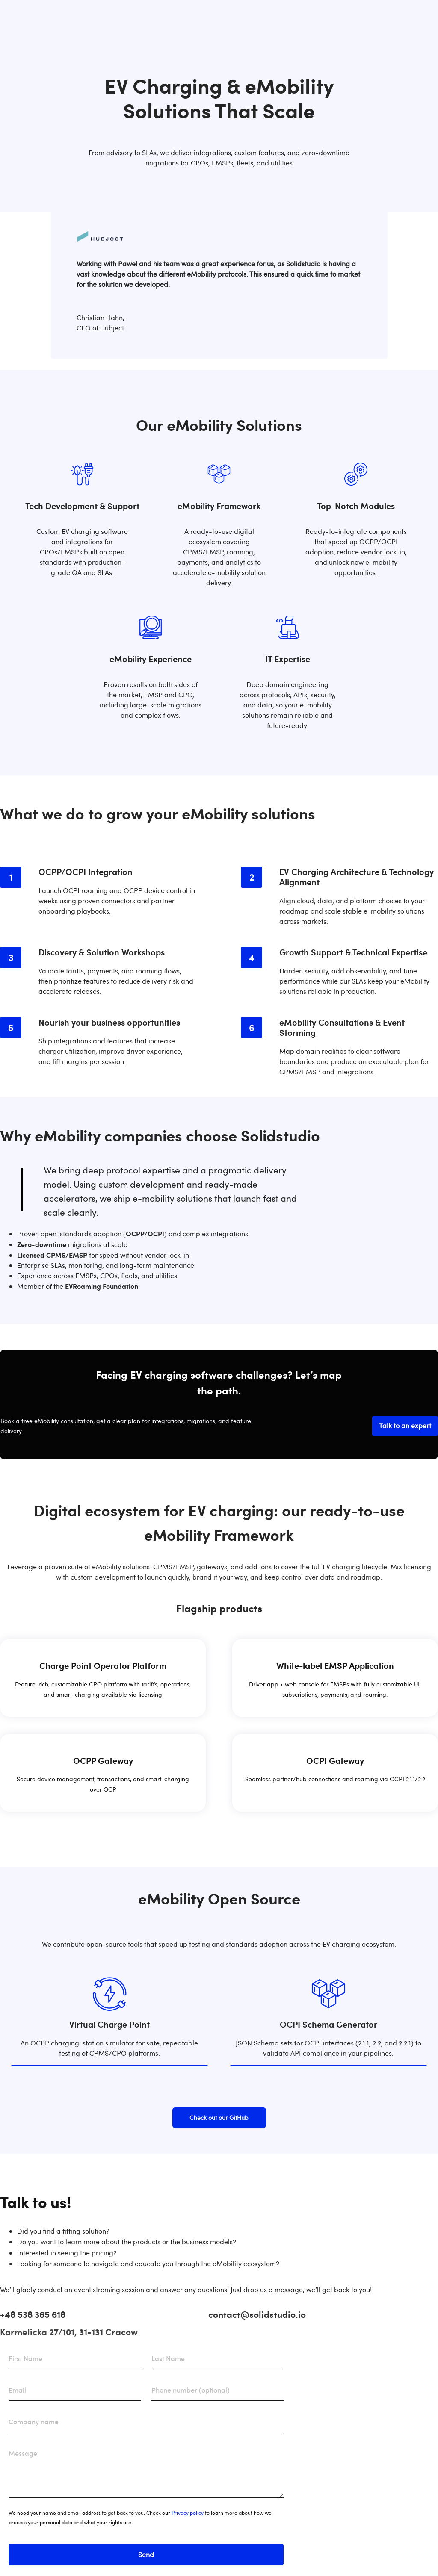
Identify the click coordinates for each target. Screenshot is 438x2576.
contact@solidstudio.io (257, 2314)
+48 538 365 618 (32, 2314)
